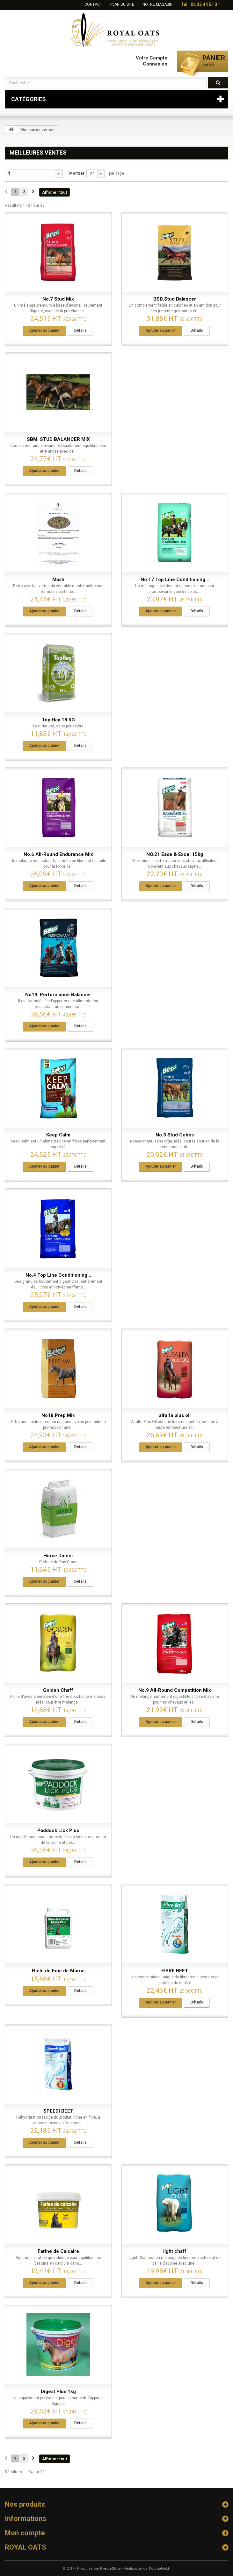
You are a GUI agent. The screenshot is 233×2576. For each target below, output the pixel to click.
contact (93, 4)
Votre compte (151, 58)
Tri (7, 173)
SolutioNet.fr (160, 2568)
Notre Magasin (157, 4)
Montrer (76, 173)
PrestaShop (110, 2568)
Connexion (155, 64)
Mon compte (25, 2533)
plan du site (122, 4)
